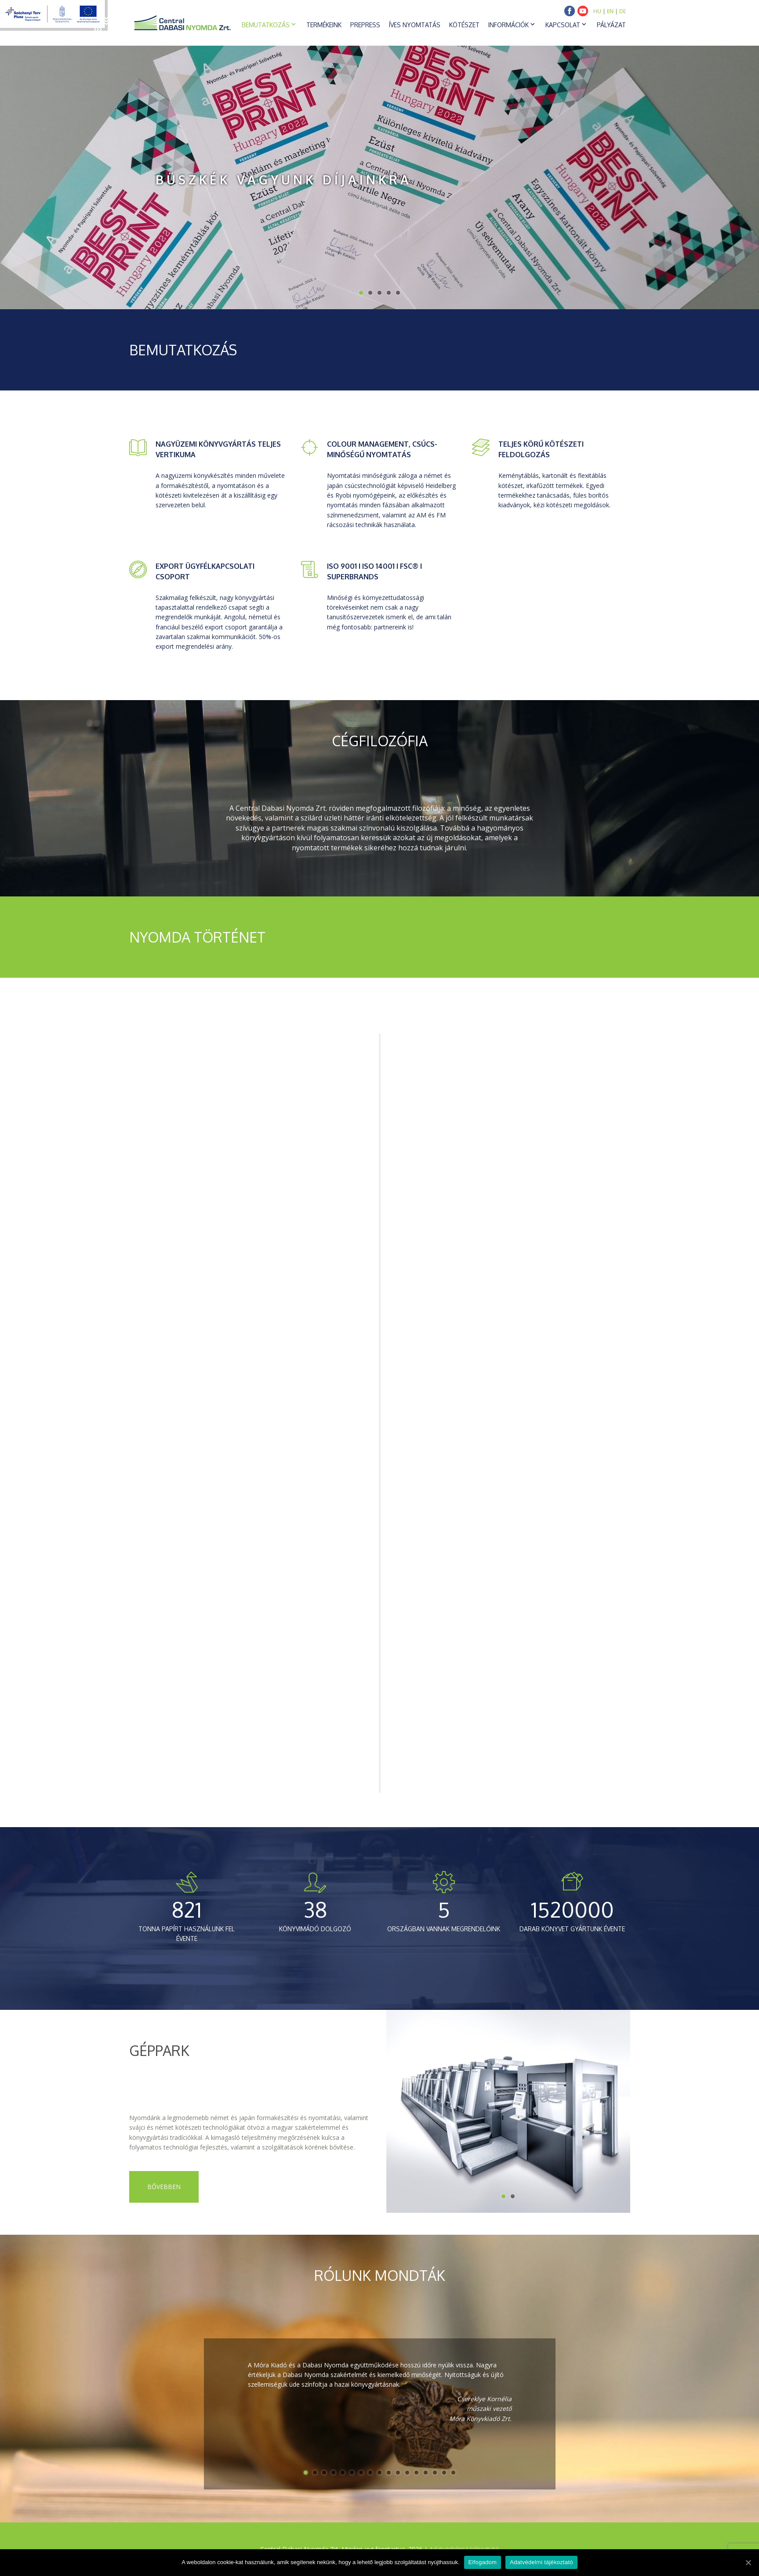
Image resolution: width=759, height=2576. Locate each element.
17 (453, 2473)
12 (407, 2473)
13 (416, 2473)
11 (398, 2473)
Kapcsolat (562, 25)
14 (426, 2473)
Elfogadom (482, 2562)
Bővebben (164, 2186)
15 (435, 2473)
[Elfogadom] (748, 2562)
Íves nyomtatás (414, 25)
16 (444, 2473)
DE (622, 11)
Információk (508, 25)
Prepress (365, 25)
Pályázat (611, 25)
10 (389, 2473)
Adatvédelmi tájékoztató (541, 2562)
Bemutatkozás (266, 25)
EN (610, 11)
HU (597, 11)
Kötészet (464, 25)
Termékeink (323, 25)
